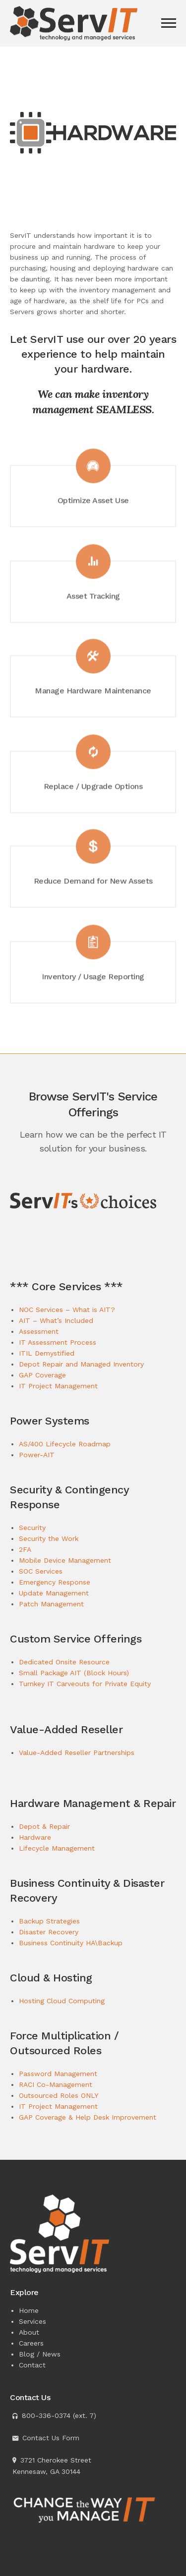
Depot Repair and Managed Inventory (81, 1364)
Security (32, 1528)
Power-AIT (37, 1455)
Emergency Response (54, 1582)
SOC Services (40, 1571)
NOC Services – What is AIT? (67, 1310)
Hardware (35, 1837)
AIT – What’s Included (56, 1320)
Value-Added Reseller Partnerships (76, 1752)
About (29, 2332)
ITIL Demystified (46, 1353)
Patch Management (51, 1604)
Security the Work (48, 1538)
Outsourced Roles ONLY (58, 2095)
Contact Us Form (50, 2438)
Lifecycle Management (57, 1848)
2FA (25, 1549)
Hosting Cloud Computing (62, 2001)
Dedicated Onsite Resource (64, 1662)
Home (29, 2310)
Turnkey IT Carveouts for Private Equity (85, 1684)
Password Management (58, 2074)
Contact (32, 2365)
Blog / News (40, 2354)
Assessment (39, 1331)
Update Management (54, 1593)
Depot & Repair (44, 1826)
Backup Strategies (49, 1921)
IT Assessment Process (57, 1342)
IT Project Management (58, 1386)
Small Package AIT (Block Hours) (74, 1673)
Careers (31, 2343)
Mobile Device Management (65, 1560)
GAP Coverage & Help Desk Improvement (87, 2117)
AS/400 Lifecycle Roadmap (65, 1444)
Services (32, 2321)
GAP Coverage (42, 1375)
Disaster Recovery (48, 1932)
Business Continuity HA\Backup (71, 1943)
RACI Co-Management (55, 2084)
